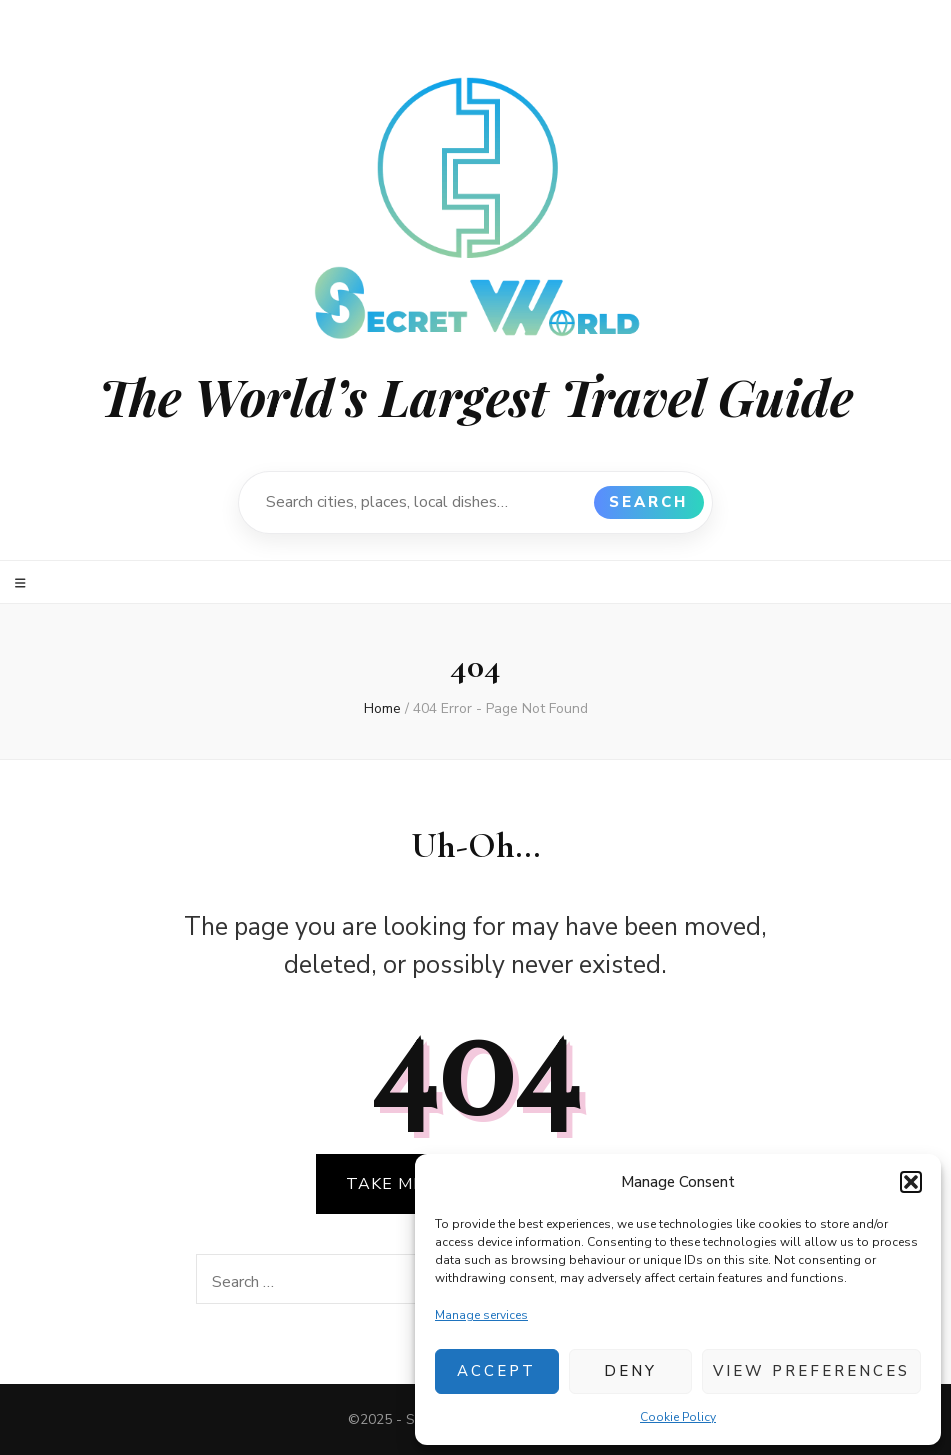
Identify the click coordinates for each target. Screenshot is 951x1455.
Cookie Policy (678, 1417)
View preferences (811, 1371)
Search (648, 502)
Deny (630, 1371)
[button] (911, 1182)
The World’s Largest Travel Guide (476, 396)
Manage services (481, 1315)
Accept (496, 1371)
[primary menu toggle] (23, 583)
